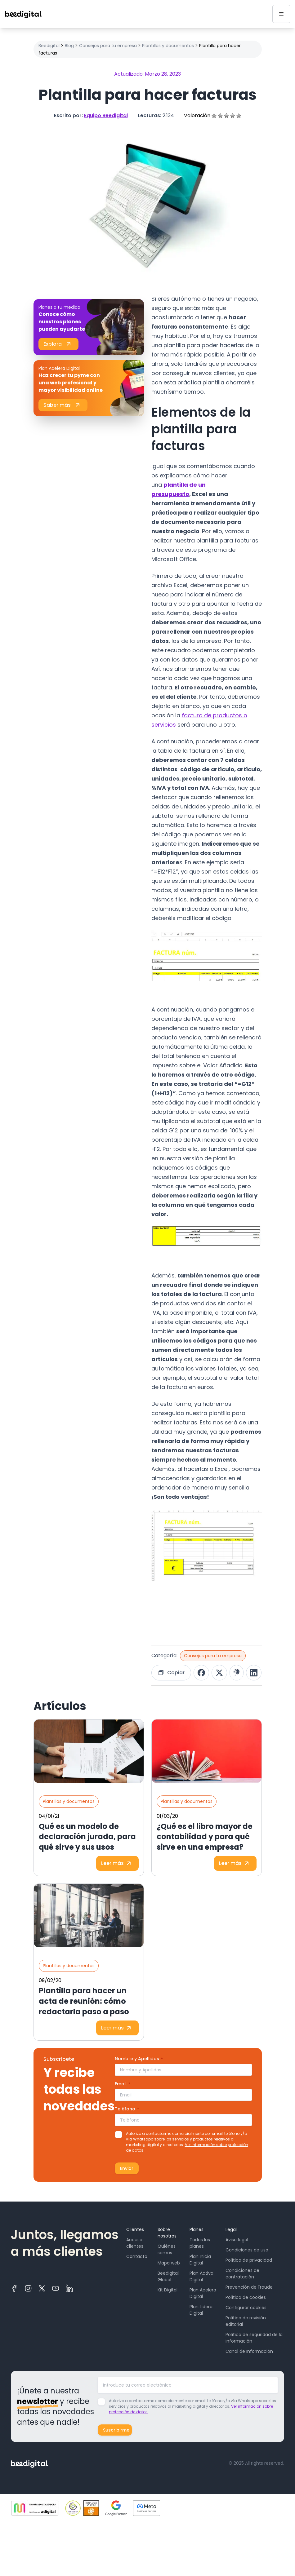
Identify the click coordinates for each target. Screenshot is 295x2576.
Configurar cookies (246, 2307)
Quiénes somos (167, 2249)
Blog (69, 45)
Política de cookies (246, 2297)
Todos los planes (200, 2243)
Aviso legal (237, 2240)
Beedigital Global (168, 2276)
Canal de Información (249, 2351)
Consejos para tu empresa (108, 45)
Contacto (136, 2256)
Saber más (63, 405)
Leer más (117, 1863)
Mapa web (169, 2263)
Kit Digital (167, 2290)
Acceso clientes (134, 2243)
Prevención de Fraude (249, 2287)
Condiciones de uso (247, 2250)
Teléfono (127, 2109)
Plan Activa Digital (201, 2276)
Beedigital (49, 45)
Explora (58, 344)
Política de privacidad (249, 2260)
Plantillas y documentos (168, 45)
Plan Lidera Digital (201, 2310)
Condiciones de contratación (242, 2273)
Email (122, 2084)
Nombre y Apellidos (139, 2059)
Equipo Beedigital (106, 115)
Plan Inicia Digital (200, 2259)
